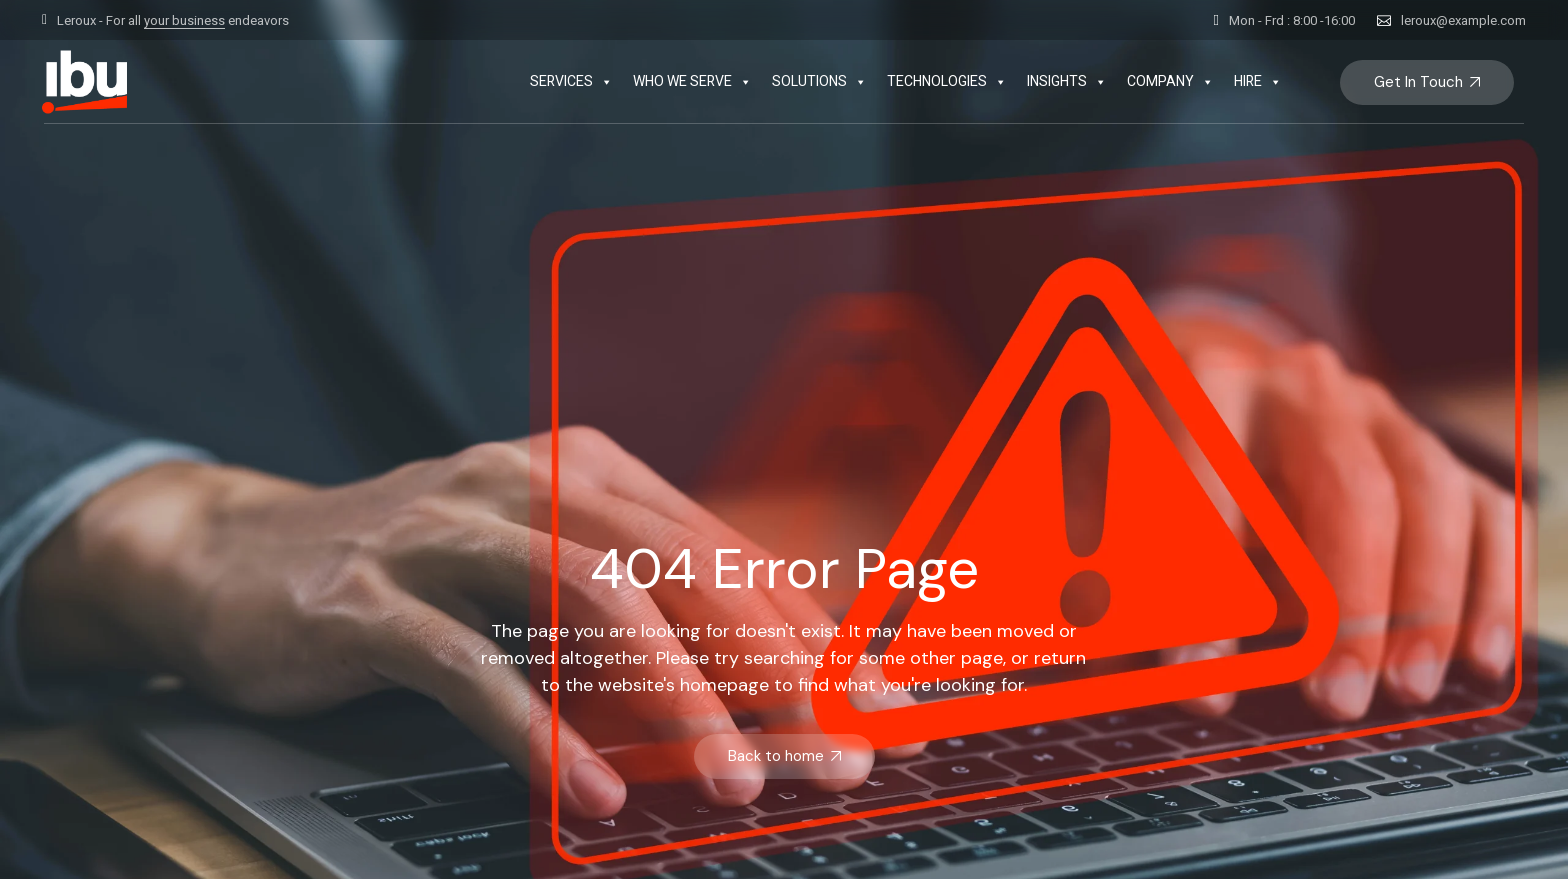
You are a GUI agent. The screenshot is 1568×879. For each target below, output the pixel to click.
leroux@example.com (1463, 20)
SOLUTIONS (819, 82)
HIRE (1258, 82)
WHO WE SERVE (692, 82)
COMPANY (1170, 82)
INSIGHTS (1067, 82)
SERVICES (571, 82)
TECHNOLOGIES (947, 82)
